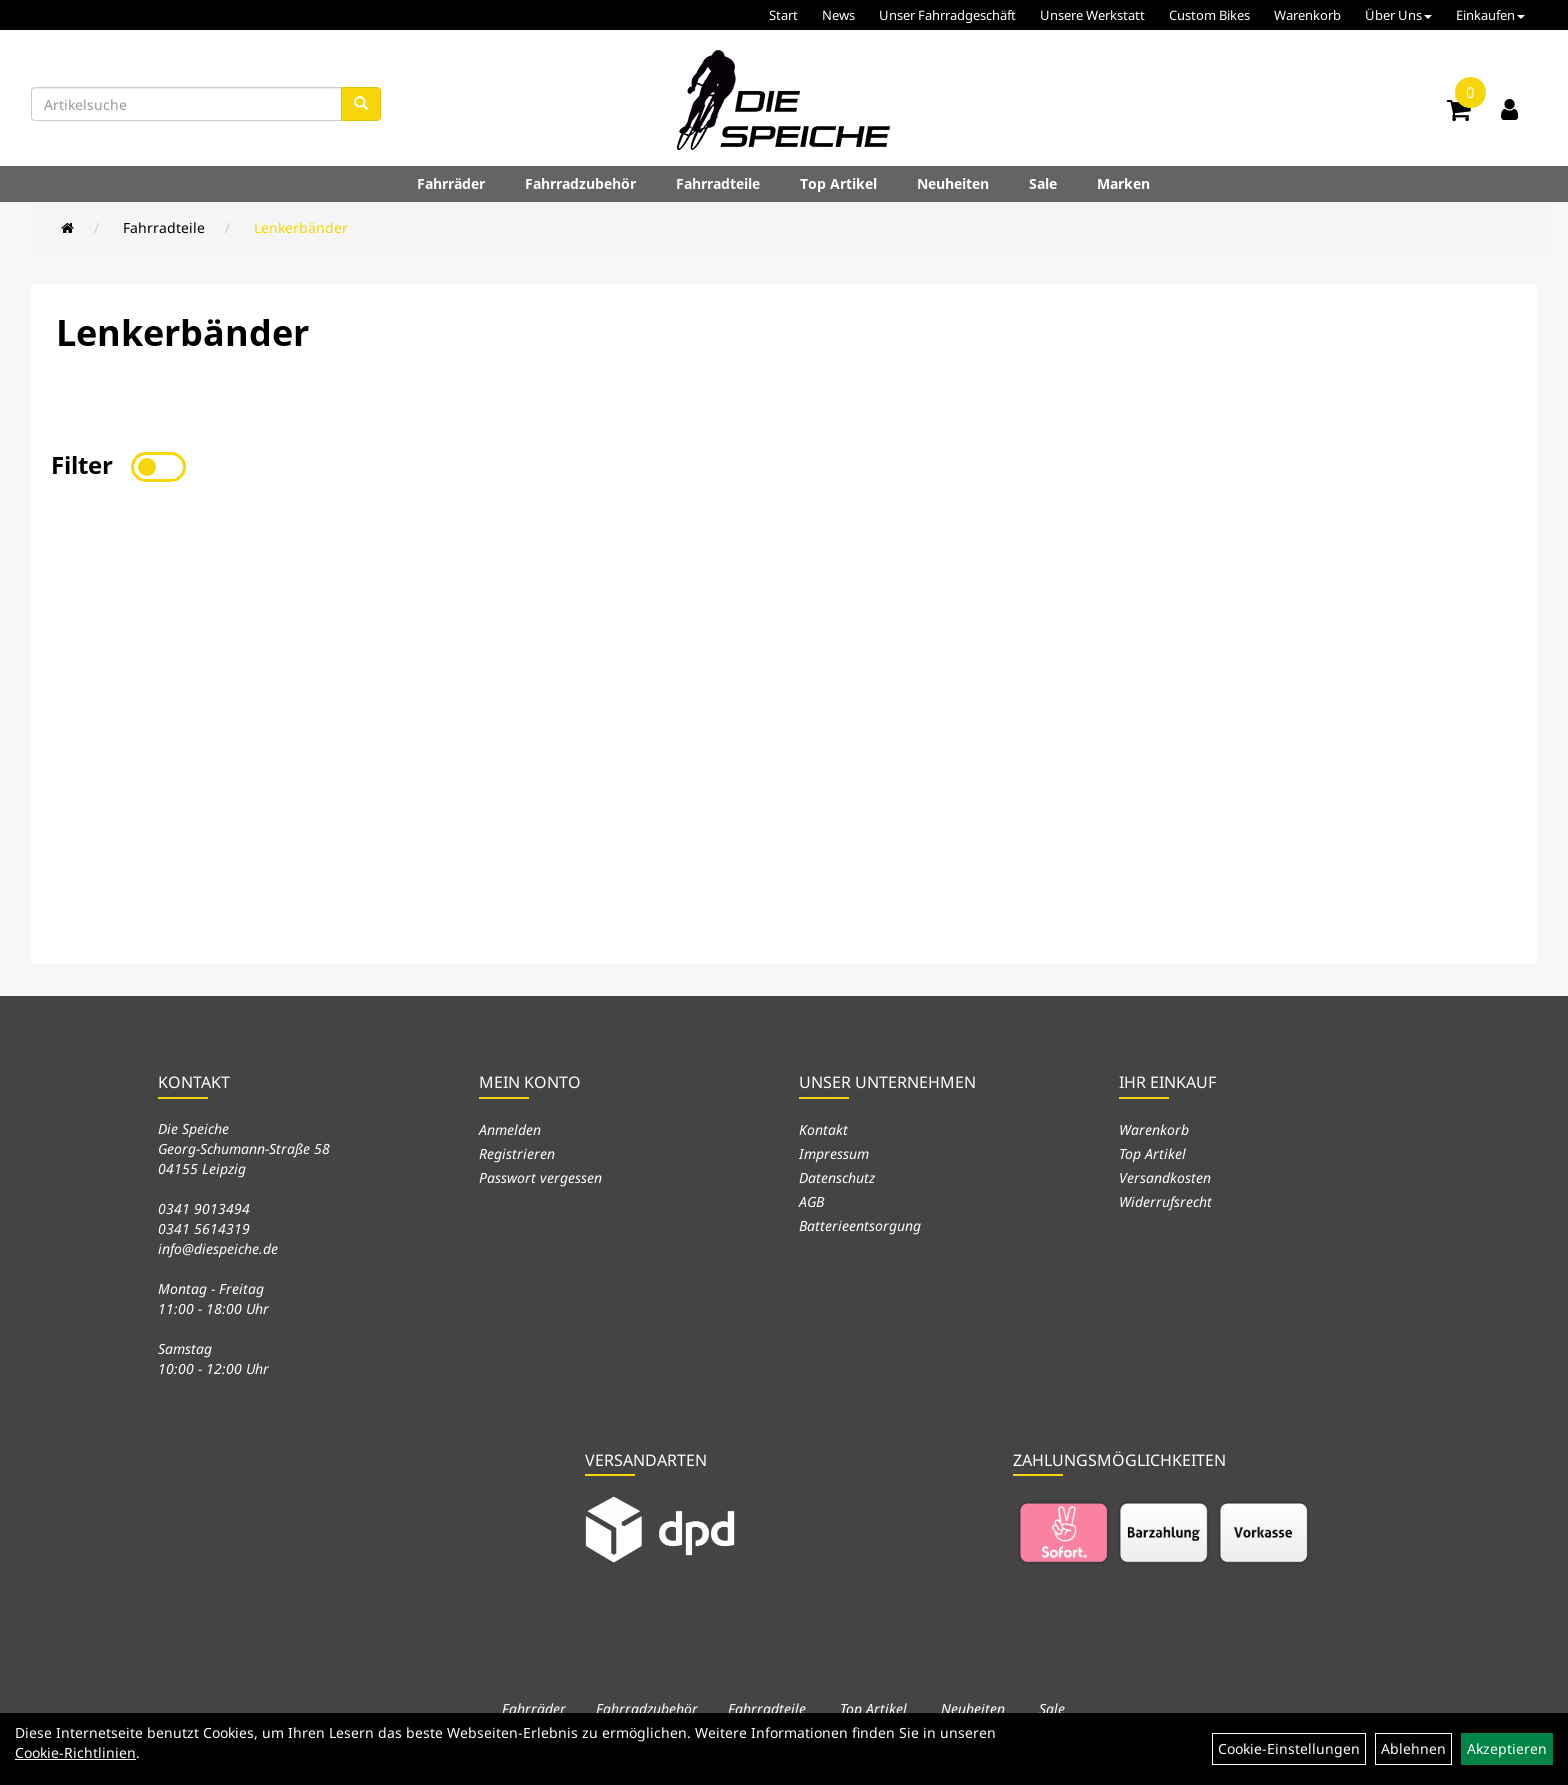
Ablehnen (1413, 1748)
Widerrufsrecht (1165, 1201)
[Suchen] (361, 104)
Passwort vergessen (540, 1177)
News (838, 15)
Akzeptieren (1507, 1748)
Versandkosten (1165, 1177)
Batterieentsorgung (860, 1225)
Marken (1123, 183)
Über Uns (1398, 15)
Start (783, 15)
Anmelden (510, 1129)
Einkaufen (1490, 15)
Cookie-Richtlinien (75, 1752)
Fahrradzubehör (580, 183)
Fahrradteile (718, 183)
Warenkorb (1307, 15)
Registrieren (517, 1153)
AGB (811, 1201)
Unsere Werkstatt (1092, 15)
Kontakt (823, 1129)
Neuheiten (953, 183)
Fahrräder (451, 183)
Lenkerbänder (301, 227)
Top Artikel (838, 183)
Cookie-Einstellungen (1289, 1748)
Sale (1043, 183)
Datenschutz (837, 1177)
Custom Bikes (1209, 15)
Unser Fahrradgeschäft (947, 15)
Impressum (834, 1153)
